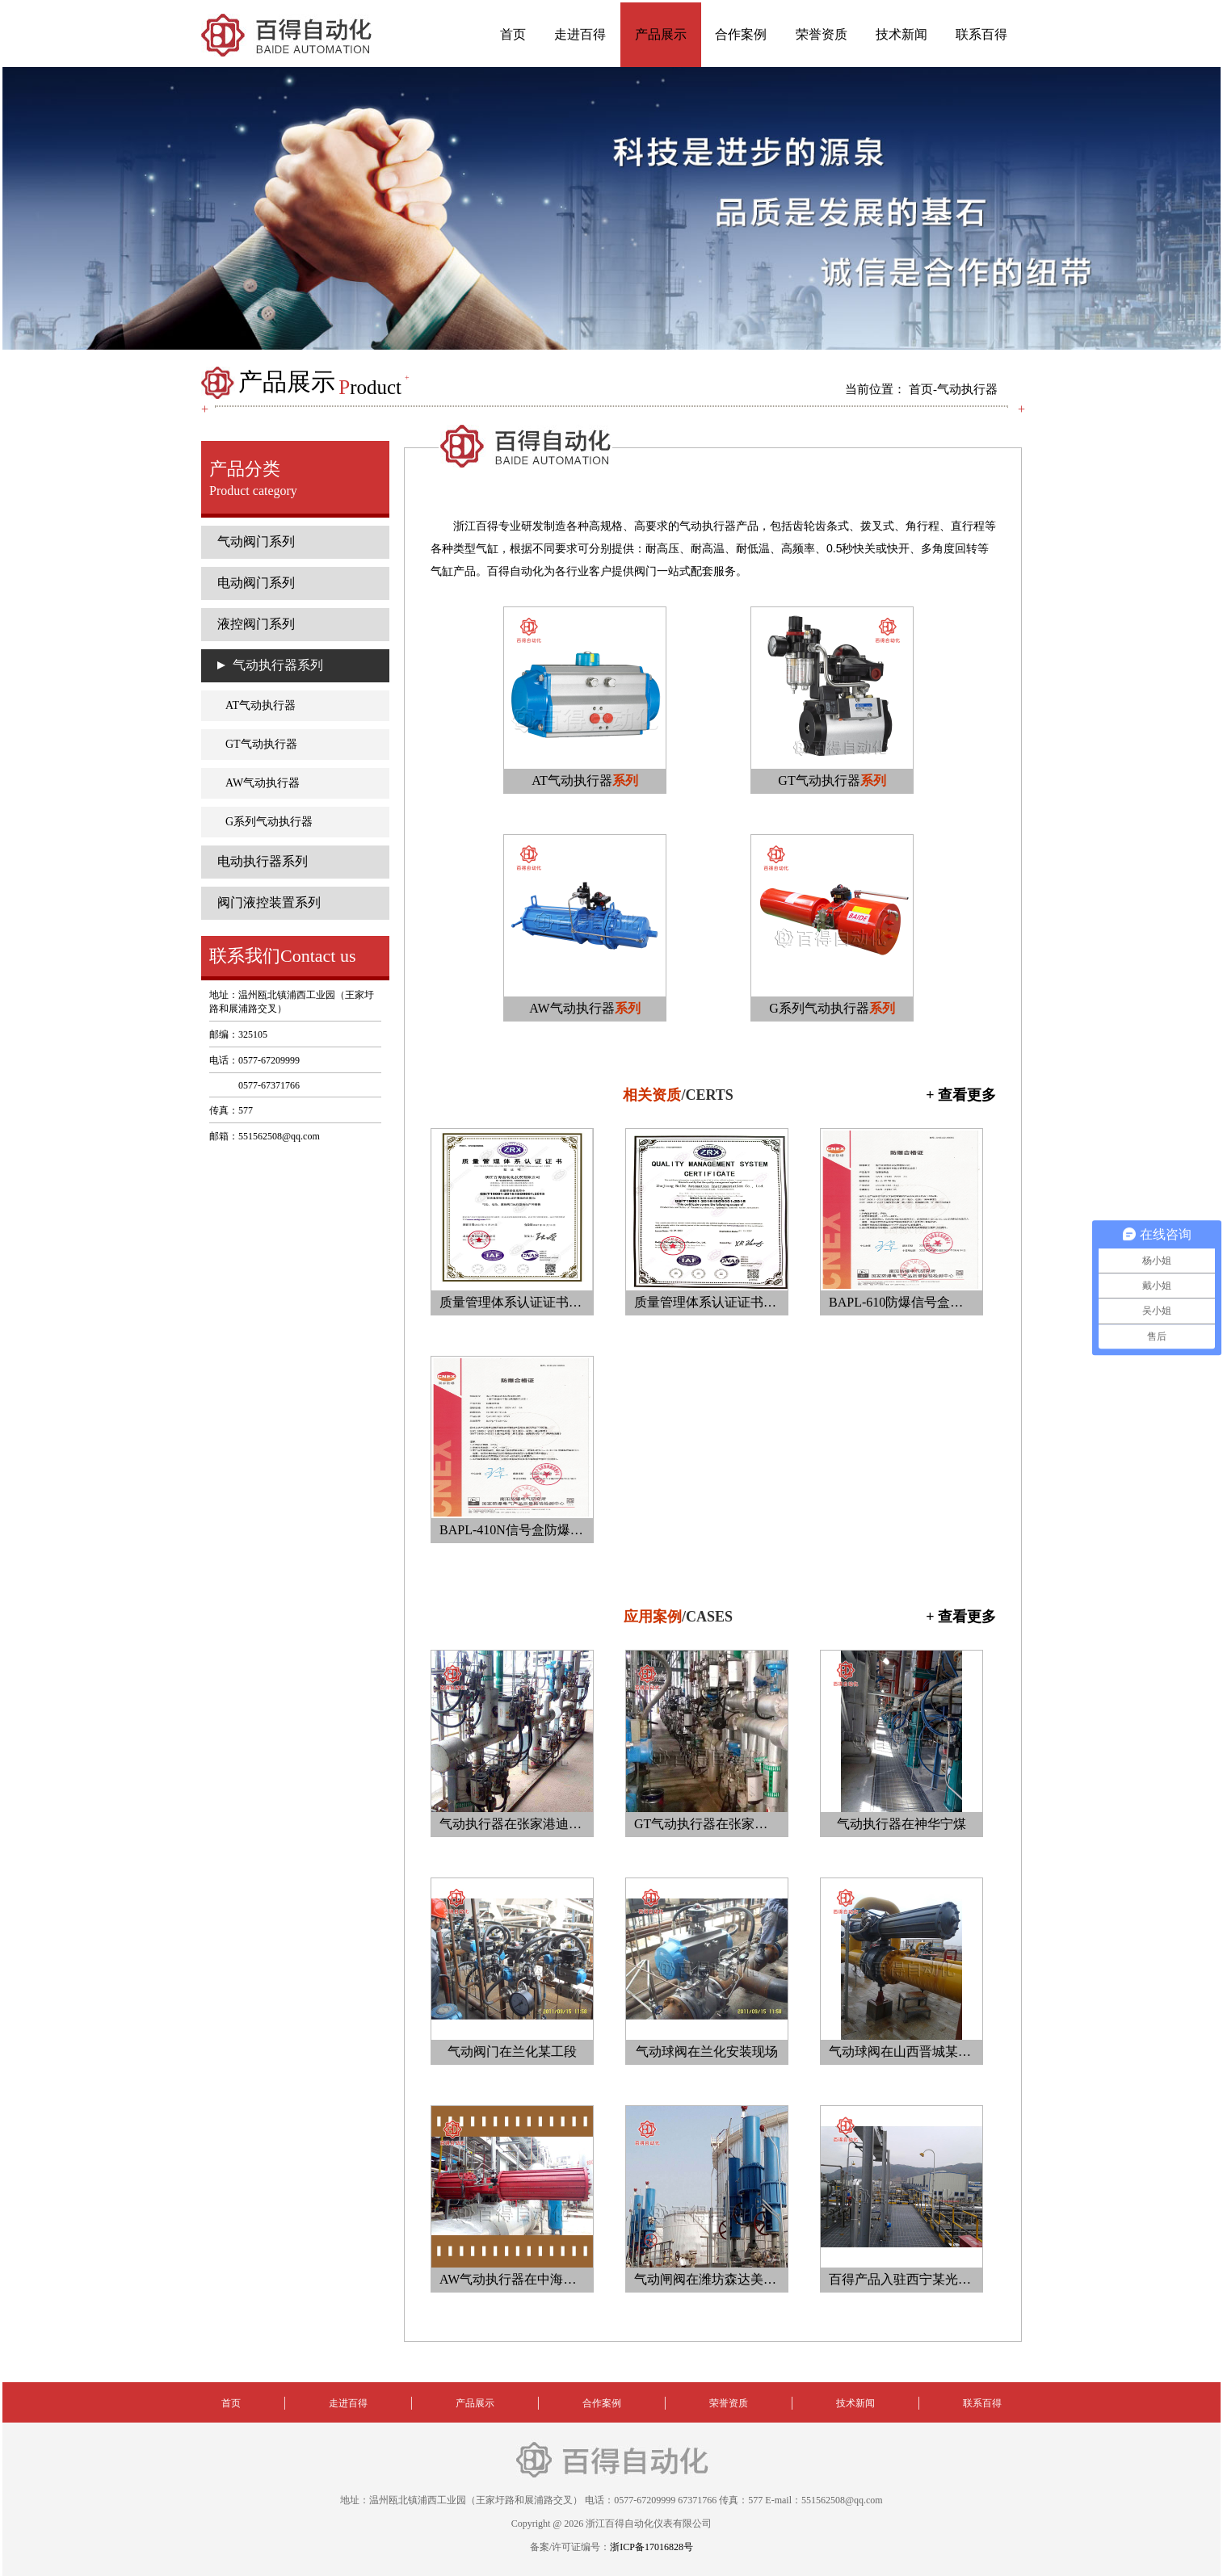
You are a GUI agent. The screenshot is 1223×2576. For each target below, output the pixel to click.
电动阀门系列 (256, 582)
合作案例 (741, 34)
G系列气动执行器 (269, 822)
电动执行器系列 (262, 861)
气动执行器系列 (278, 665)
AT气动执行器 (260, 705)
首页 (513, 34)
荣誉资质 (821, 34)
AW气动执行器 (262, 783)
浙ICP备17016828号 (651, 2547)
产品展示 (661, 34)
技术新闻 (901, 34)
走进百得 (580, 34)
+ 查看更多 (961, 1095)
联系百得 (981, 34)
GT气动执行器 (261, 744)
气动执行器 (967, 389)
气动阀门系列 (256, 541)
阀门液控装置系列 (269, 902)
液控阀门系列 (256, 624)
